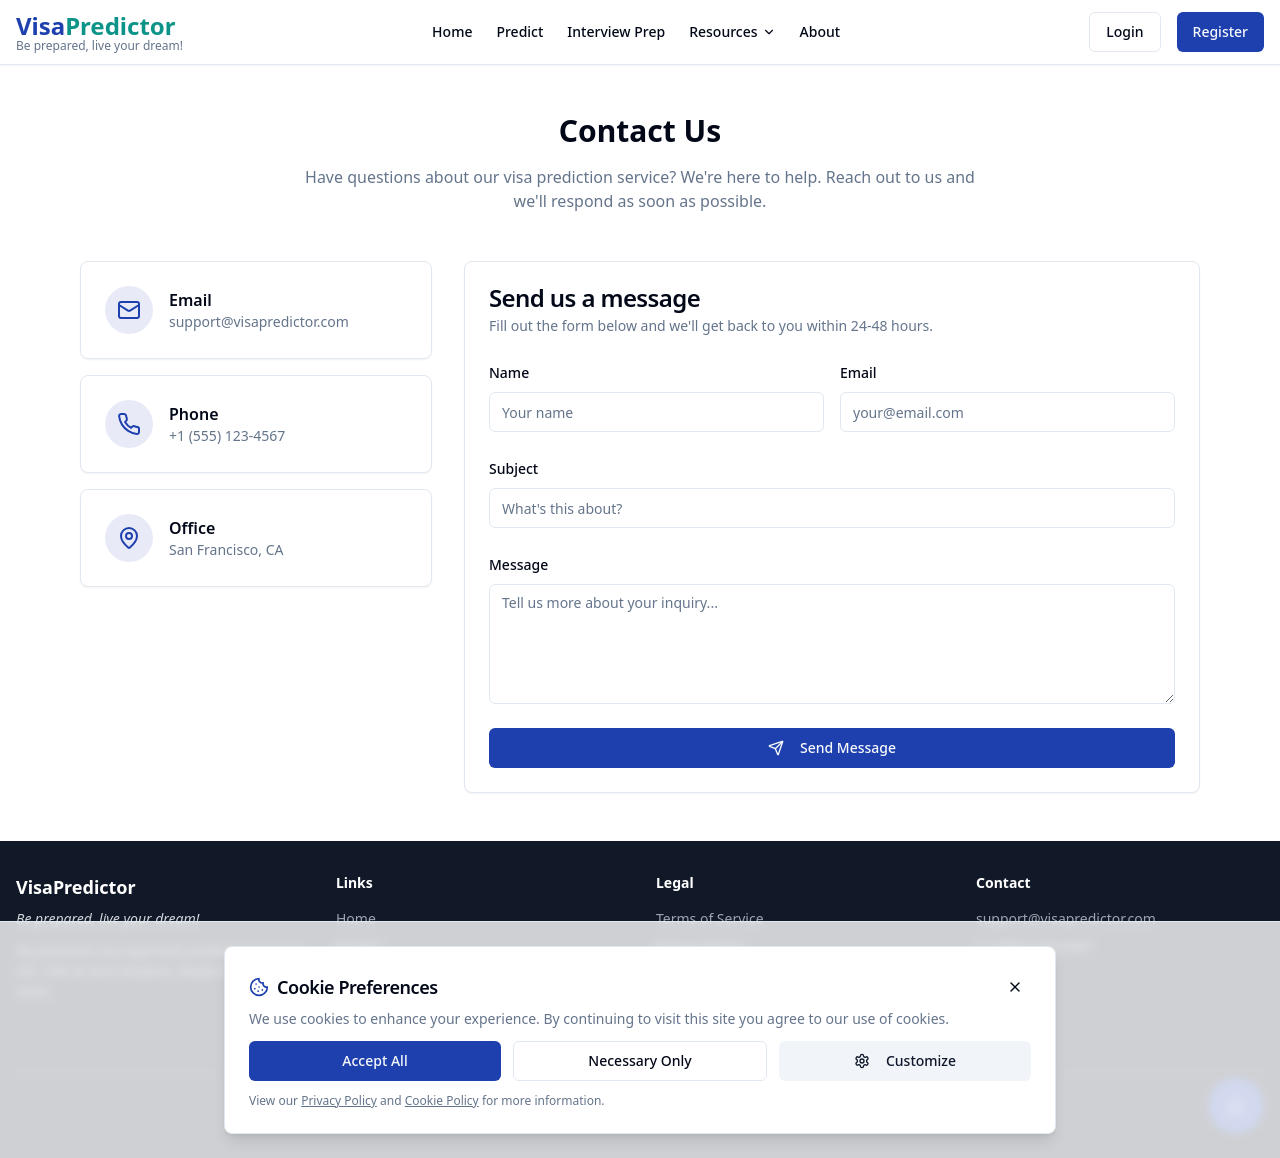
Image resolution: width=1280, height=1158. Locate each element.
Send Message (832, 747)
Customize (905, 1060)
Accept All (374, 1060)
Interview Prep (616, 31)
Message (518, 564)
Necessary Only (639, 1060)
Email (858, 372)
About (820, 31)
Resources (732, 31)
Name (509, 372)
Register (1220, 31)
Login (1124, 31)
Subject (513, 468)
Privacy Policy (339, 1100)
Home (452, 31)
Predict (519, 31)
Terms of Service (710, 918)
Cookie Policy (442, 1100)
